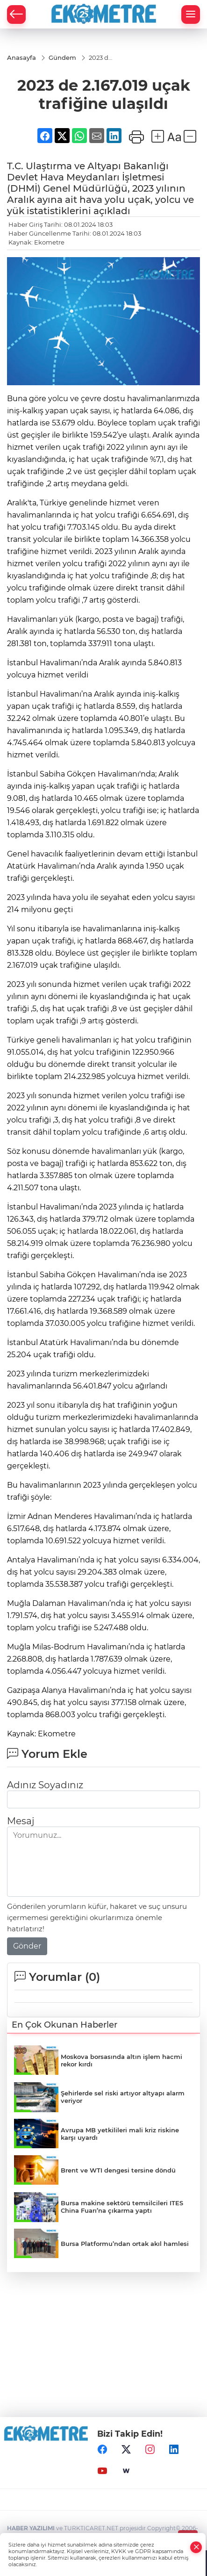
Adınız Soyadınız (45, 1785)
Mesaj (20, 1821)
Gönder (27, 1946)
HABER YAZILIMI (31, 2528)
